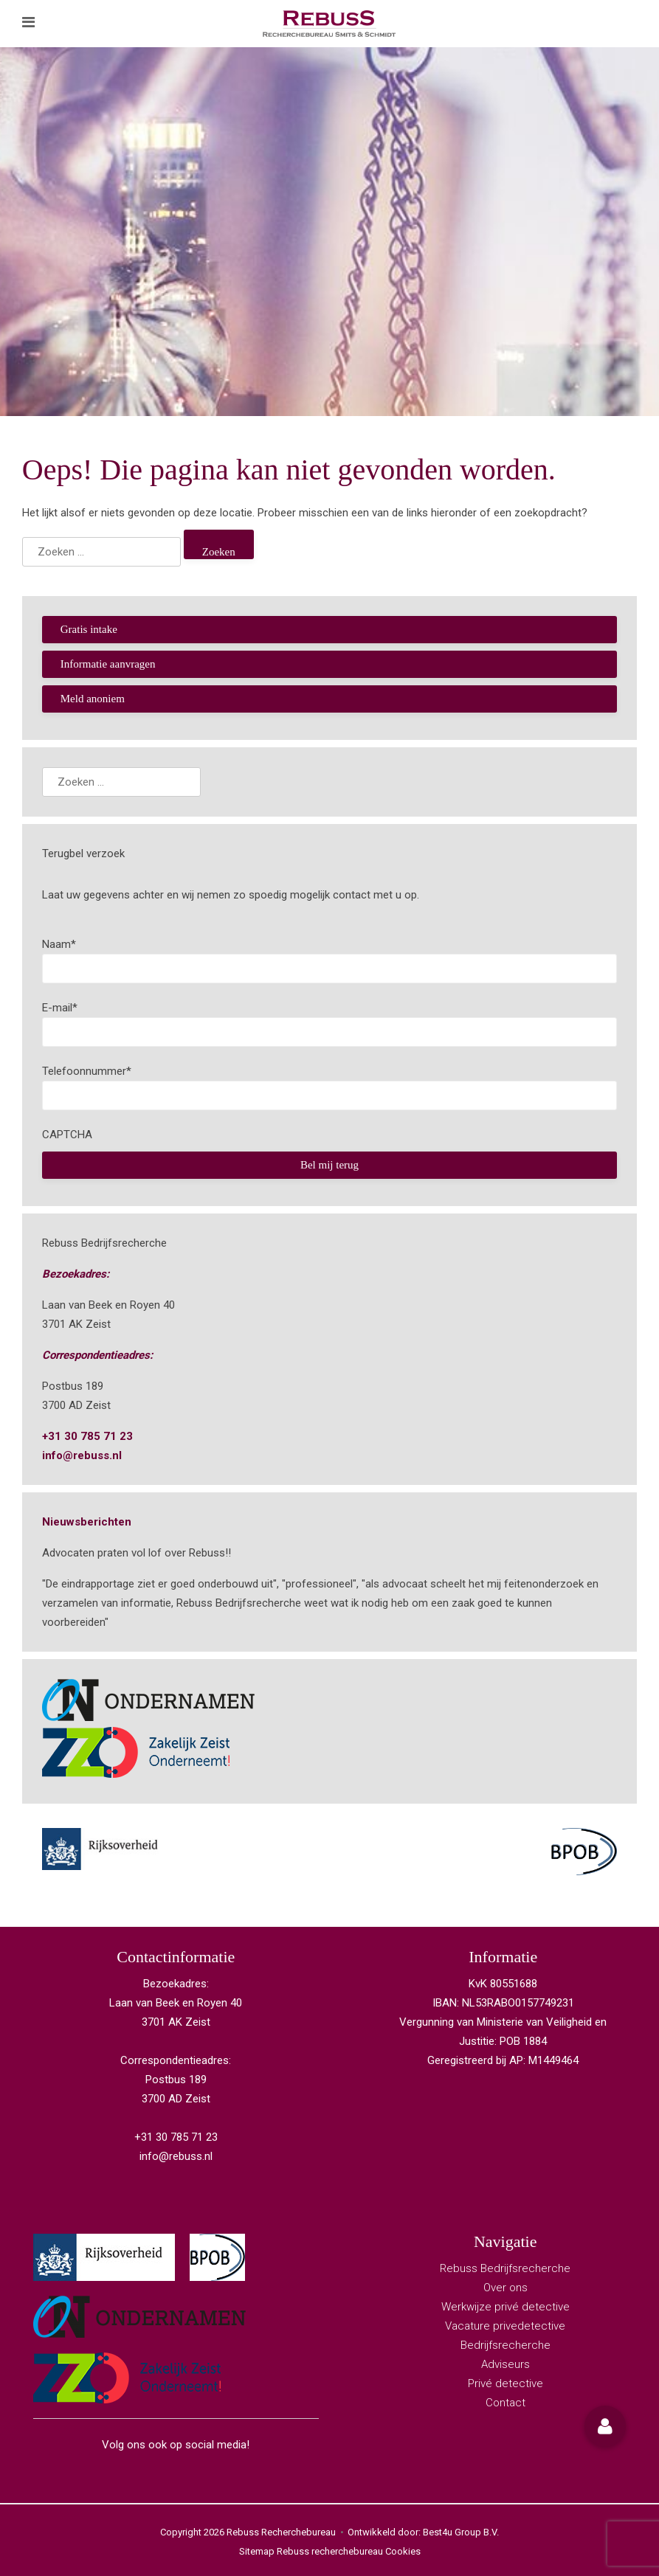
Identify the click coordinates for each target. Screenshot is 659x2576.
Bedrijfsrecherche (505, 2345)
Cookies (403, 2551)
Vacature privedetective (505, 2326)
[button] (605, 2426)
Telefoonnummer (86, 1071)
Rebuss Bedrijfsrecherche (505, 2268)
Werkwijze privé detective (505, 2306)
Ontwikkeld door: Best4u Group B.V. (423, 2532)
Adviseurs (505, 2364)
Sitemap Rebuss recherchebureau (311, 2551)
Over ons (505, 2287)
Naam (59, 944)
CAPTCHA (67, 1134)
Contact (505, 2402)
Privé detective (505, 2383)
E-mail (59, 1007)
